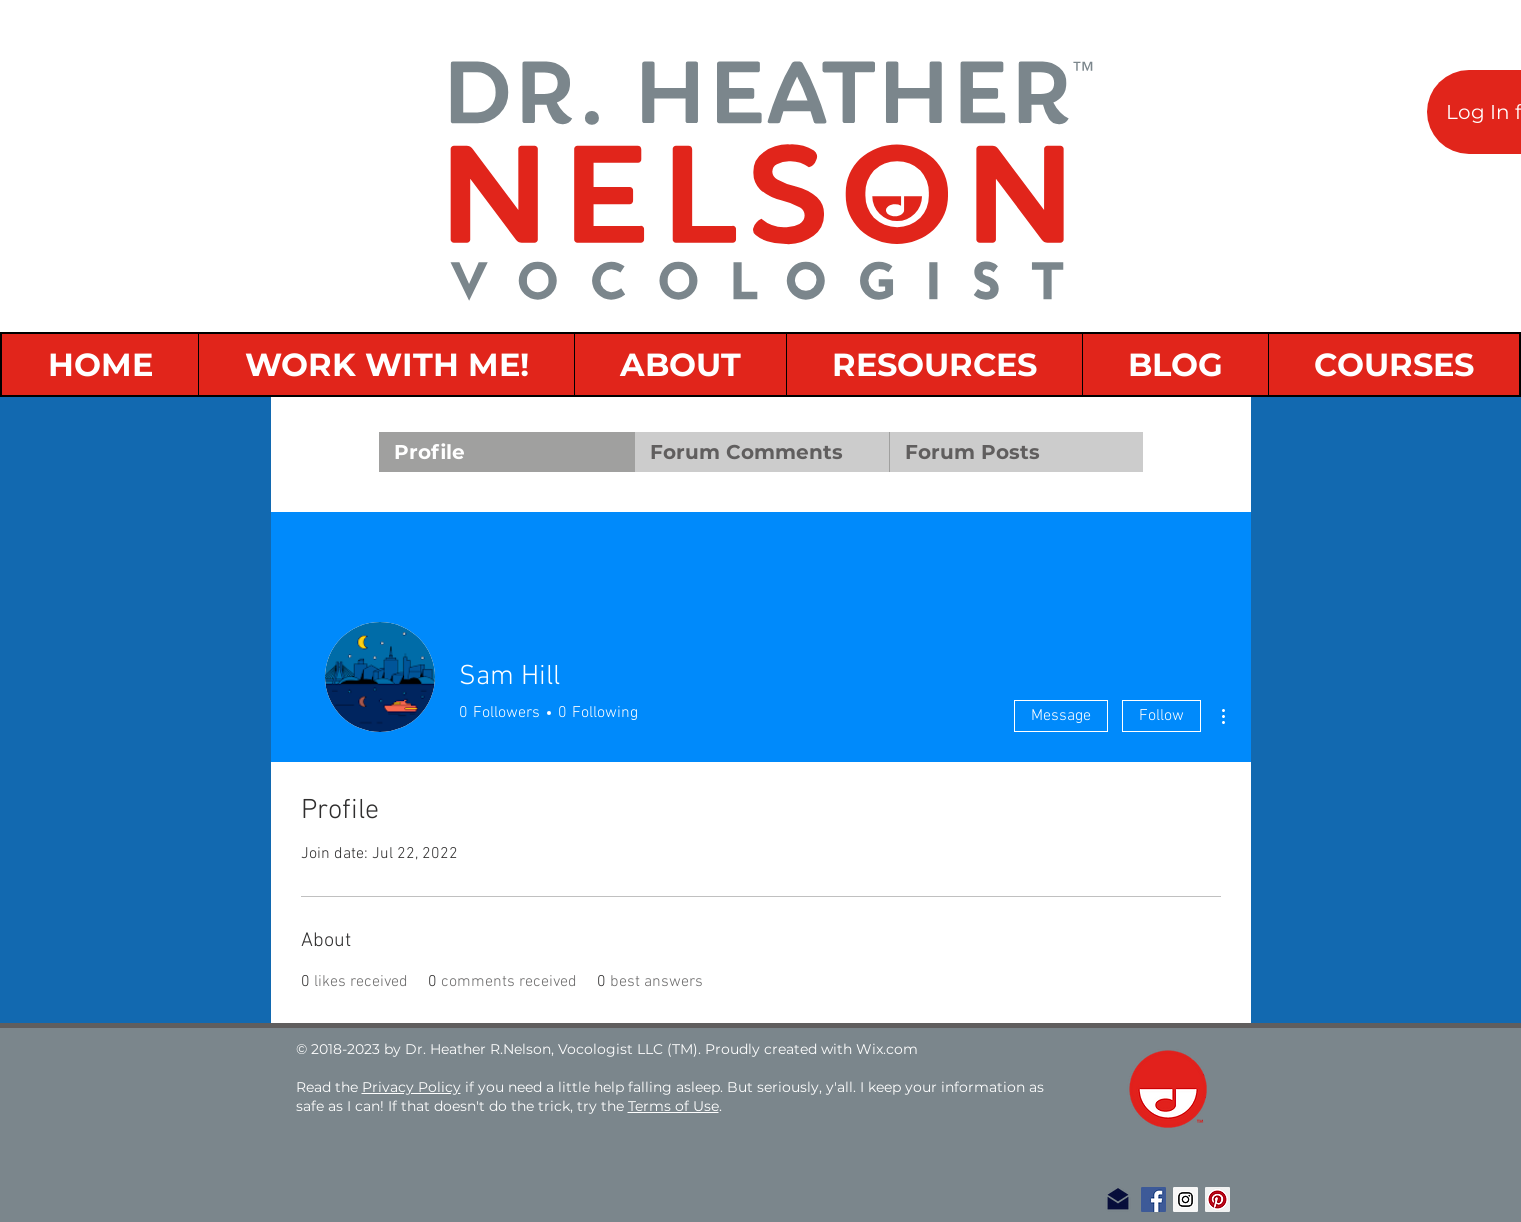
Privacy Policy (411, 1087)
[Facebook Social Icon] (1153, 1199)
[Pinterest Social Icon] (1217, 1199)
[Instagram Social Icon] (1185, 1199)
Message (1061, 716)
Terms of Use (673, 1106)
